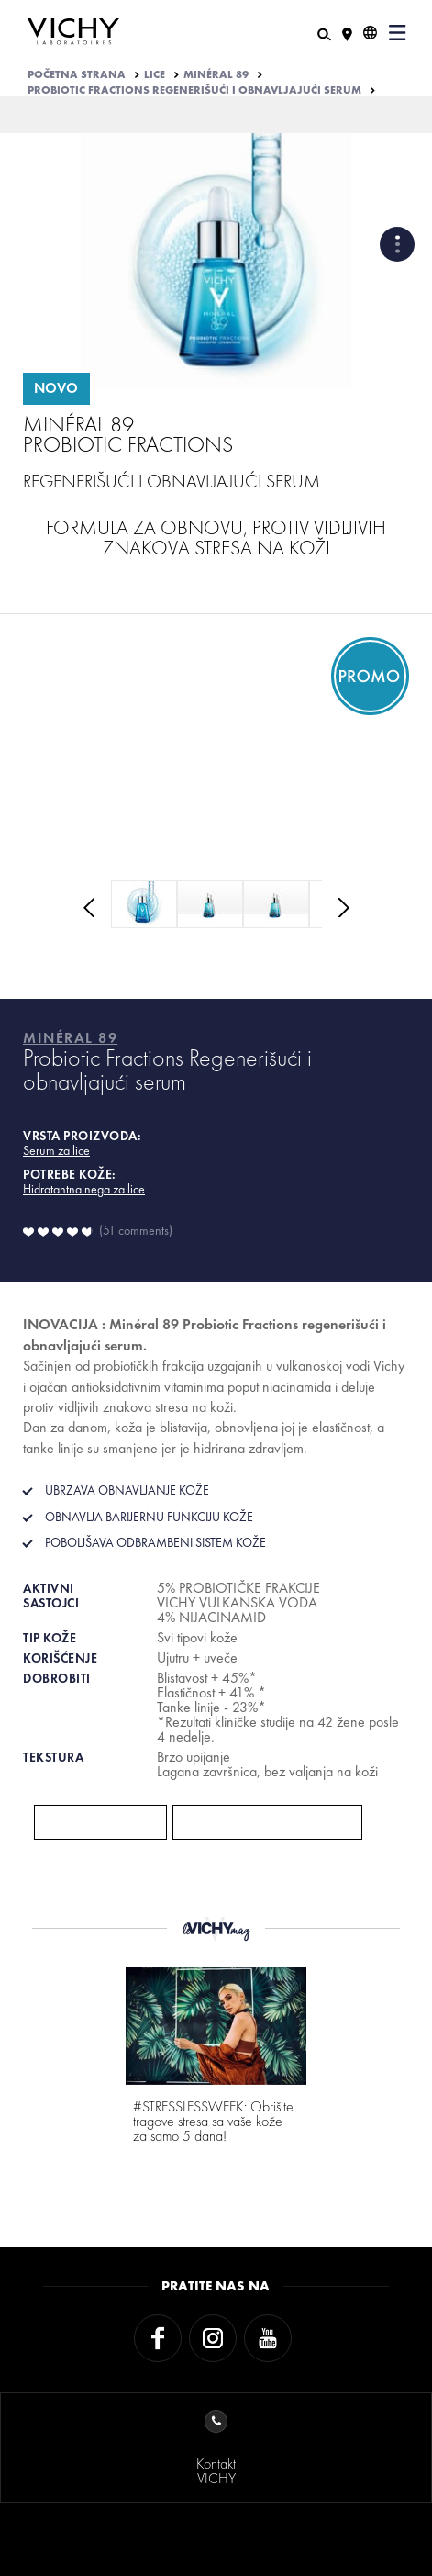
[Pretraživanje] (324, 33)
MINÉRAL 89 (216, 74)
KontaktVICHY (216, 2449)
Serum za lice (56, 1150)
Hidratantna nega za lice (84, 1189)
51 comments (136, 1230)
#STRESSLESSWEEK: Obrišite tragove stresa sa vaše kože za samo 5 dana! (213, 2121)
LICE (154, 74)
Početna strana (77, 74)
